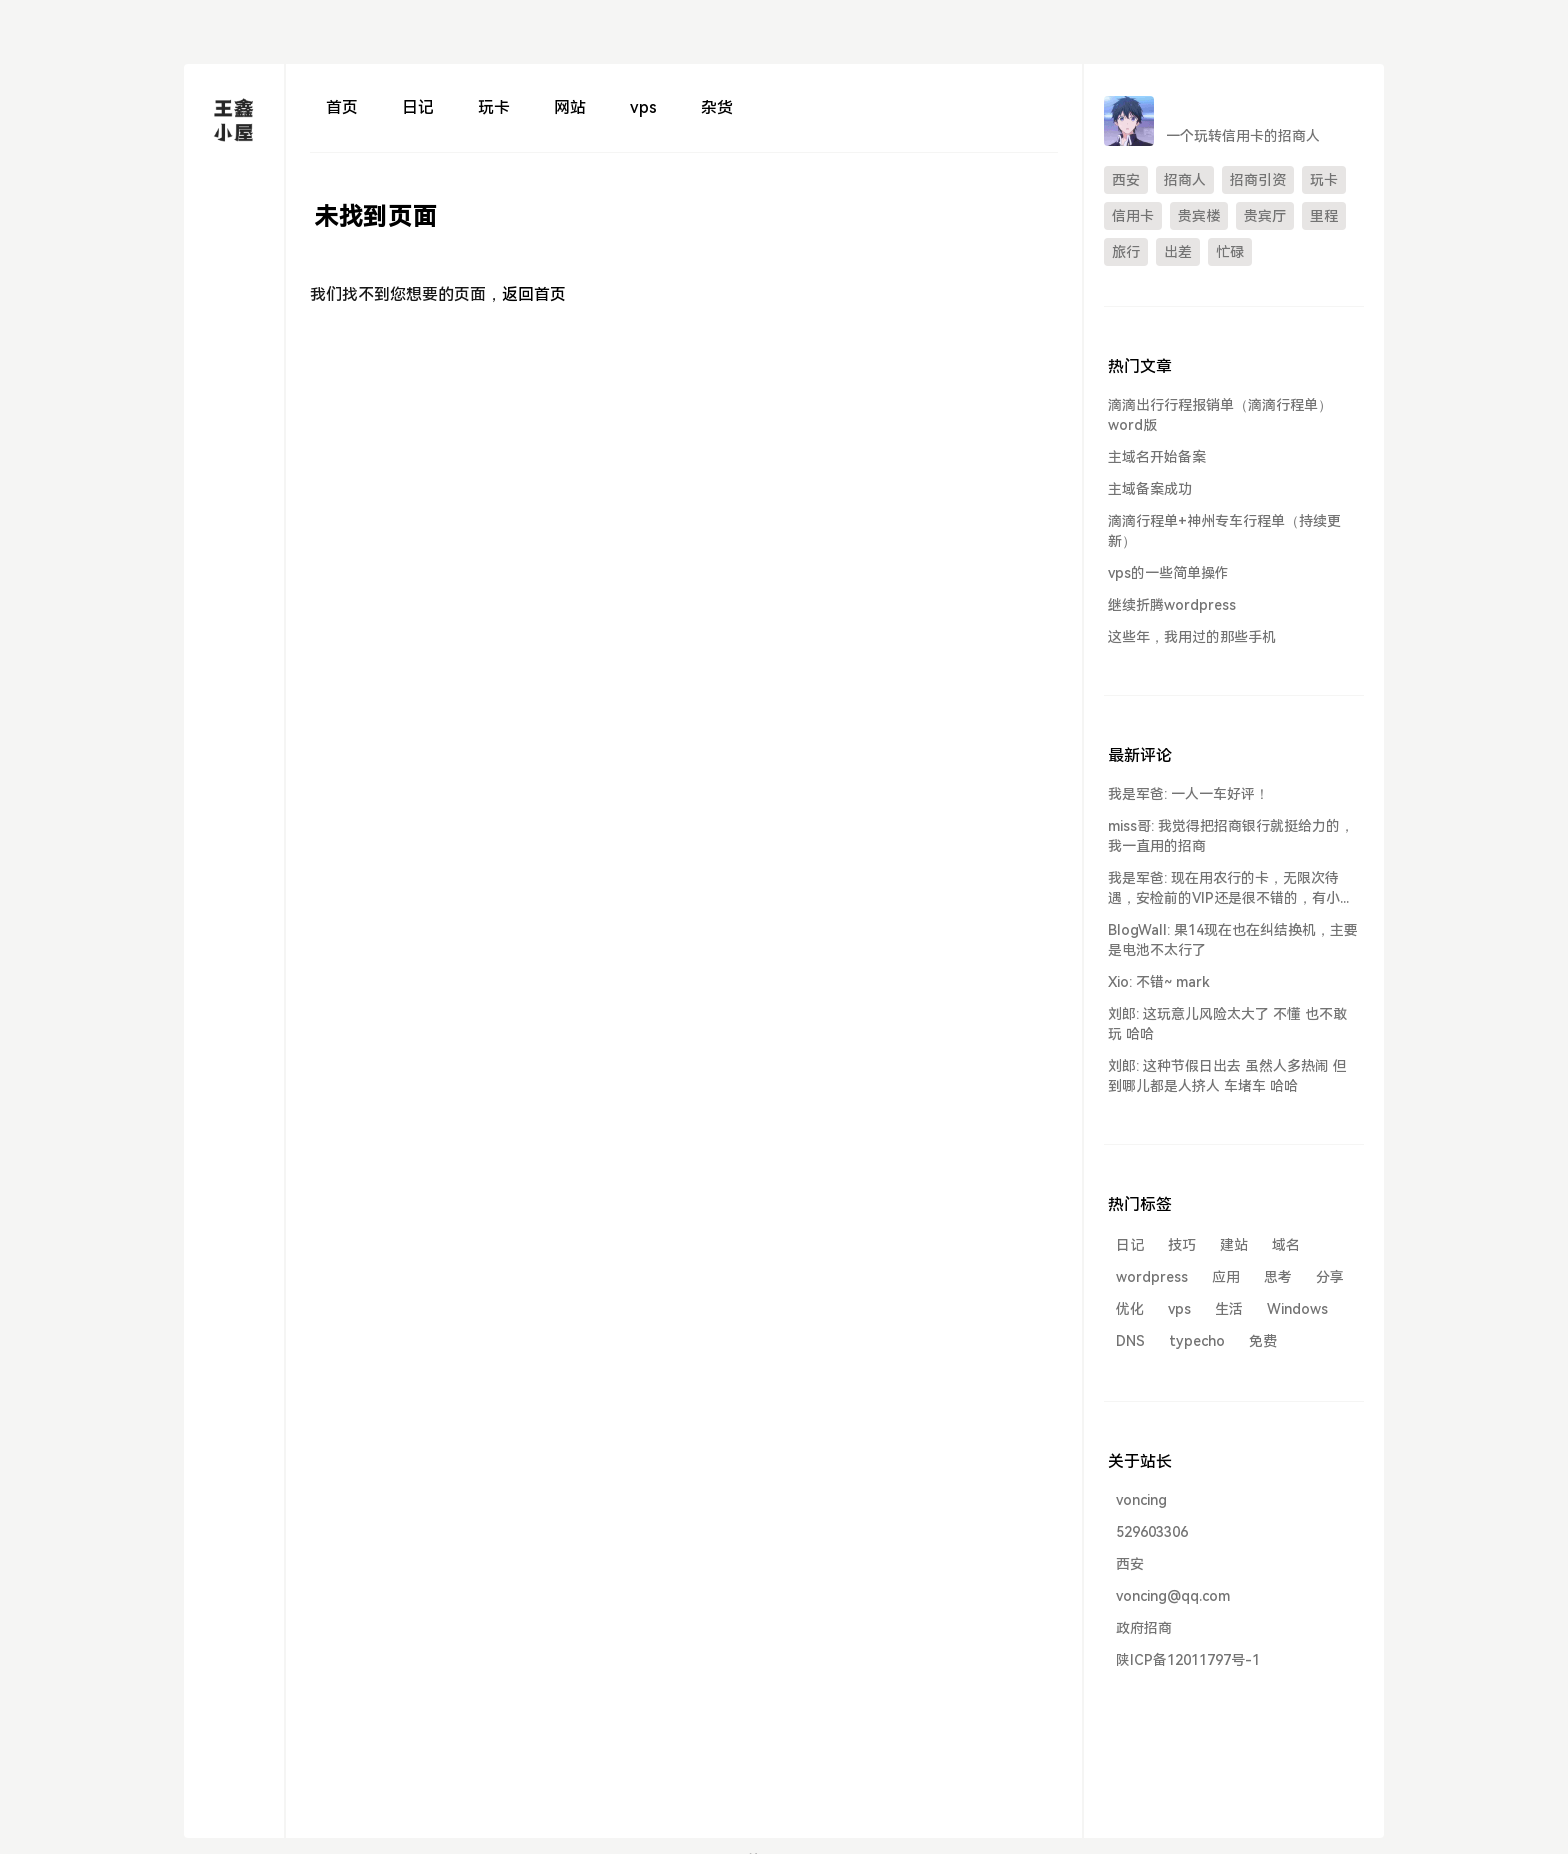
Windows (1297, 1309)
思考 (1278, 1277)
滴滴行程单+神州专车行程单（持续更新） (1224, 531)
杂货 (717, 107)
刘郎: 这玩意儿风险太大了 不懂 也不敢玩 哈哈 (1227, 1024)
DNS (1130, 1341)
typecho (1197, 1341)
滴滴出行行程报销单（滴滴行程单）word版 (1220, 415)
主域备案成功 (1150, 489)
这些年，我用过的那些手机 (1192, 637)
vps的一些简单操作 (1168, 573)
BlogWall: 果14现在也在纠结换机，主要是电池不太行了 (1233, 940)
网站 (570, 107)
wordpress (1152, 1277)
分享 (1330, 1277)
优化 (1130, 1309)
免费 (1263, 1341)
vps (643, 107)
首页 (342, 107)
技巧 (1182, 1245)
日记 (418, 107)
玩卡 (494, 107)
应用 (1226, 1277)
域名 (1286, 1245)
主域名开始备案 (1157, 457)
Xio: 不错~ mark (1159, 982)
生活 (1229, 1309)
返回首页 (534, 294)
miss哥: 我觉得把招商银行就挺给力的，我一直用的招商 (1231, 836)
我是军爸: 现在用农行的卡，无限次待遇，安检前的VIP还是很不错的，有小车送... (1231, 889)
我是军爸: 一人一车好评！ (1188, 794)
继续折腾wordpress (1172, 605)
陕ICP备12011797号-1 (1188, 1660)
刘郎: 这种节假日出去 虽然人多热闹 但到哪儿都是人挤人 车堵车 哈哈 (1227, 1076)
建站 (1234, 1245)
